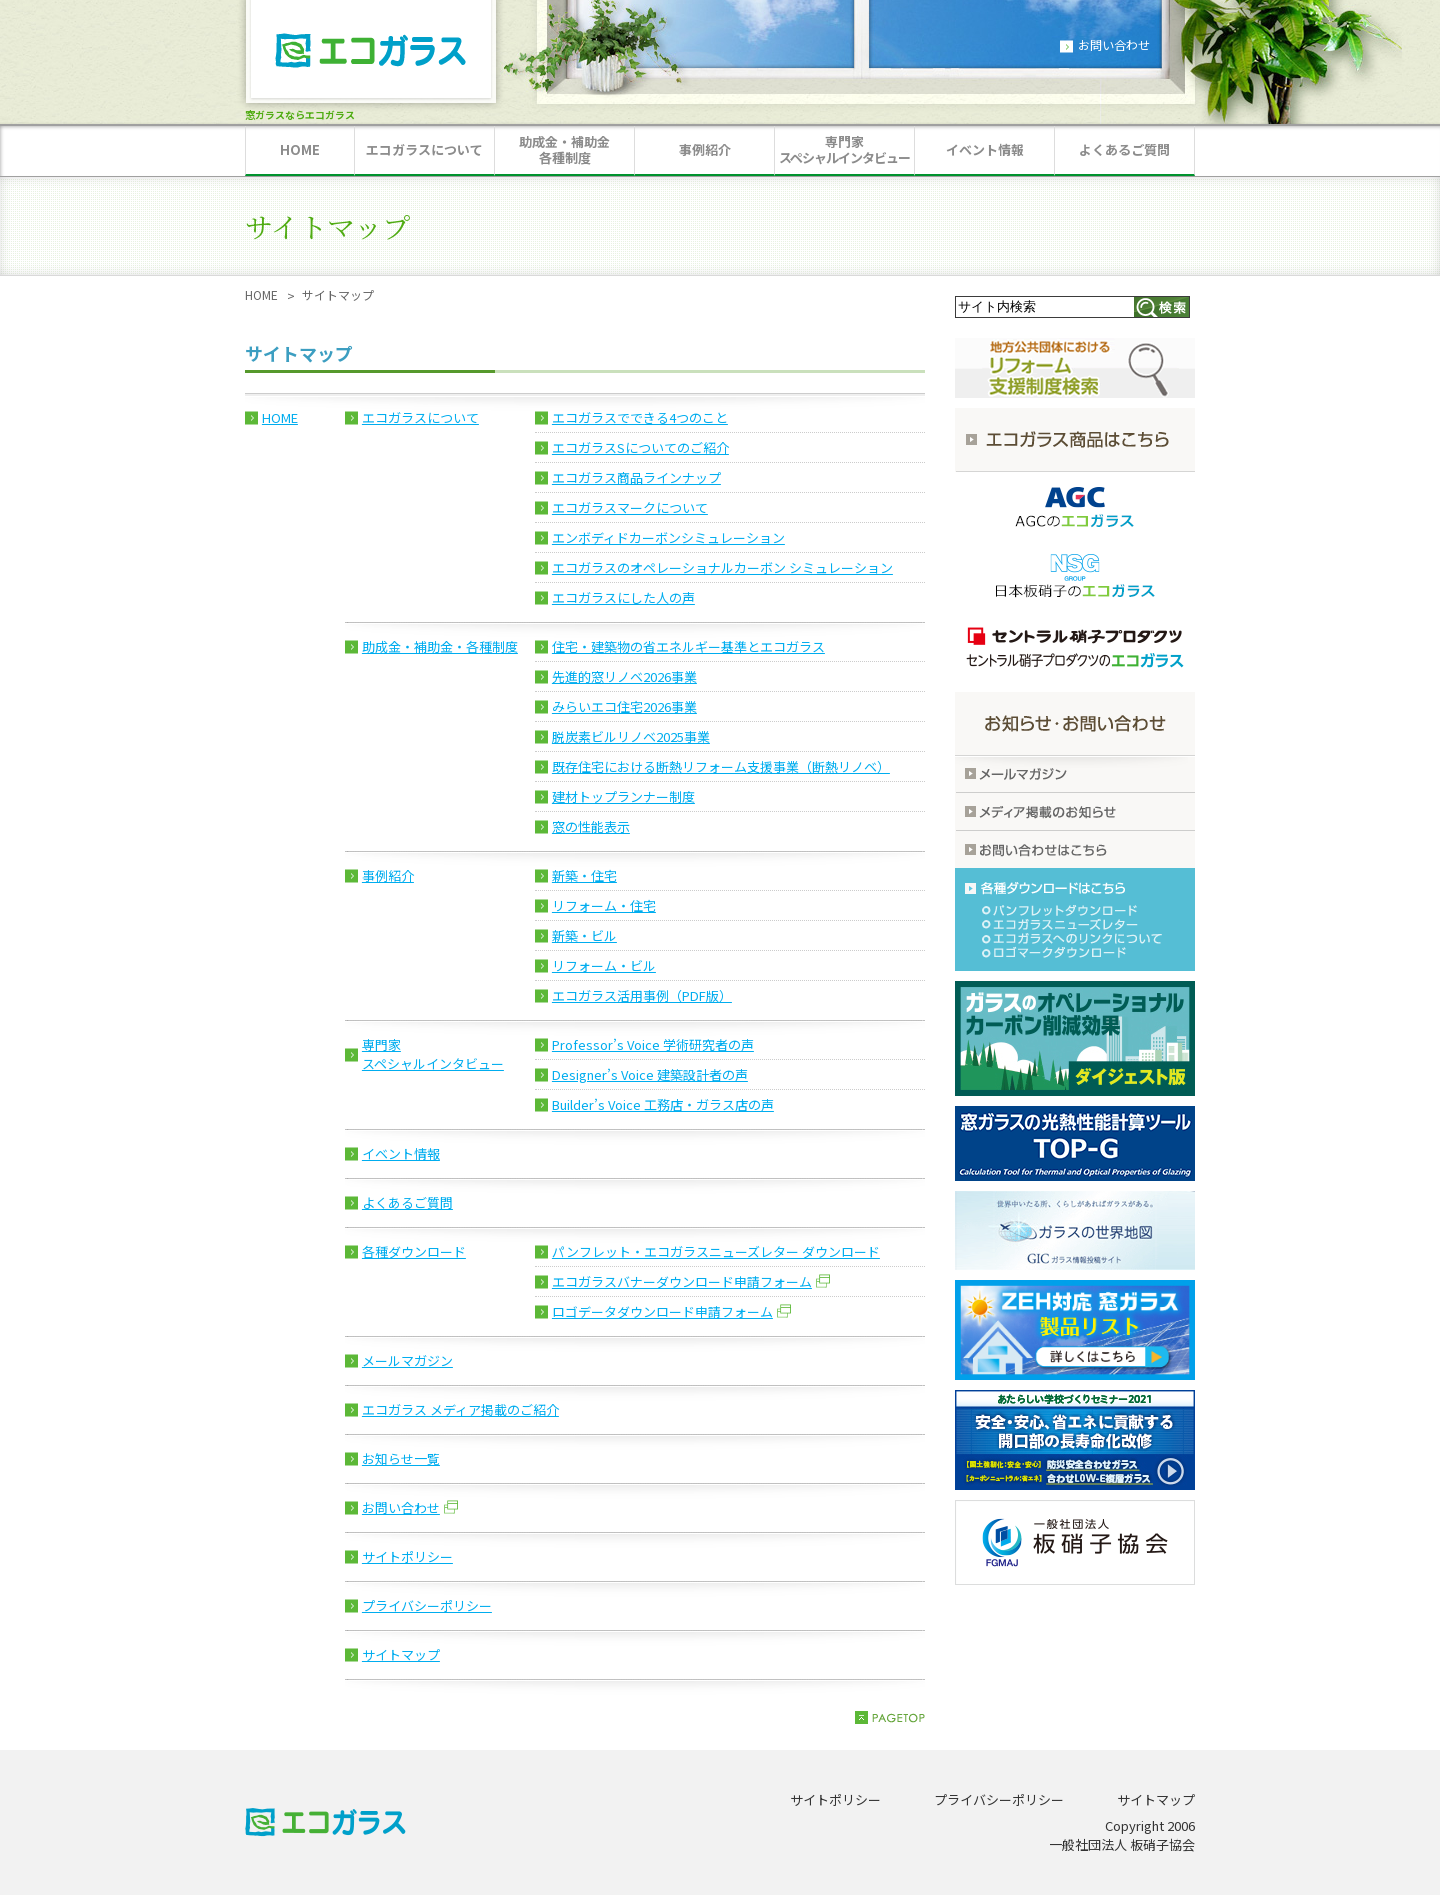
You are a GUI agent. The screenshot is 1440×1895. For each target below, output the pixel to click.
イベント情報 (401, 1153)
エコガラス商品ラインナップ (636, 477)
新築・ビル (584, 935)
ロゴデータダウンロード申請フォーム (662, 1311)
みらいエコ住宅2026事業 (624, 706)
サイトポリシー (407, 1556)
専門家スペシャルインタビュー (433, 1054)
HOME (261, 294)
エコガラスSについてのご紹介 (640, 447)
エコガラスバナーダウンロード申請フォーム (682, 1281)
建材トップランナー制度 (623, 796)
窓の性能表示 (591, 826)
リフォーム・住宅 (604, 905)
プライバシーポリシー (427, 1605)
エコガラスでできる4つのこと (640, 417)
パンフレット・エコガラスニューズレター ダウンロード (716, 1251)
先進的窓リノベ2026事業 (624, 676)
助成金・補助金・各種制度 (440, 646)
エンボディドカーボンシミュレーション (668, 537)
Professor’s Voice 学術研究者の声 (653, 1044)
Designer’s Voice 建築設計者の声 (650, 1074)
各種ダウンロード (414, 1251)
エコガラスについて (420, 417)
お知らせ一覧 (401, 1458)
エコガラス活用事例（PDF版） (642, 995)
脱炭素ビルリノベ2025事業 (631, 736)
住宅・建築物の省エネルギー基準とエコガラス (688, 646)
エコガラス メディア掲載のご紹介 (460, 1409)
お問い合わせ (1114, 44)
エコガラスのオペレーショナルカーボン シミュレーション (722, 567)
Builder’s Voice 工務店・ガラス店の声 (663, 1104)
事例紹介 (388, 875)
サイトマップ (401, 1654)
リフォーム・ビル (604, 965)
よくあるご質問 (407, 1202)
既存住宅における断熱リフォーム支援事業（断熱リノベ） (721, 766)
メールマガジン (407, 1360)
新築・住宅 (584, 875)
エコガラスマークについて (630, 507)
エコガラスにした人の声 (623, 597)
